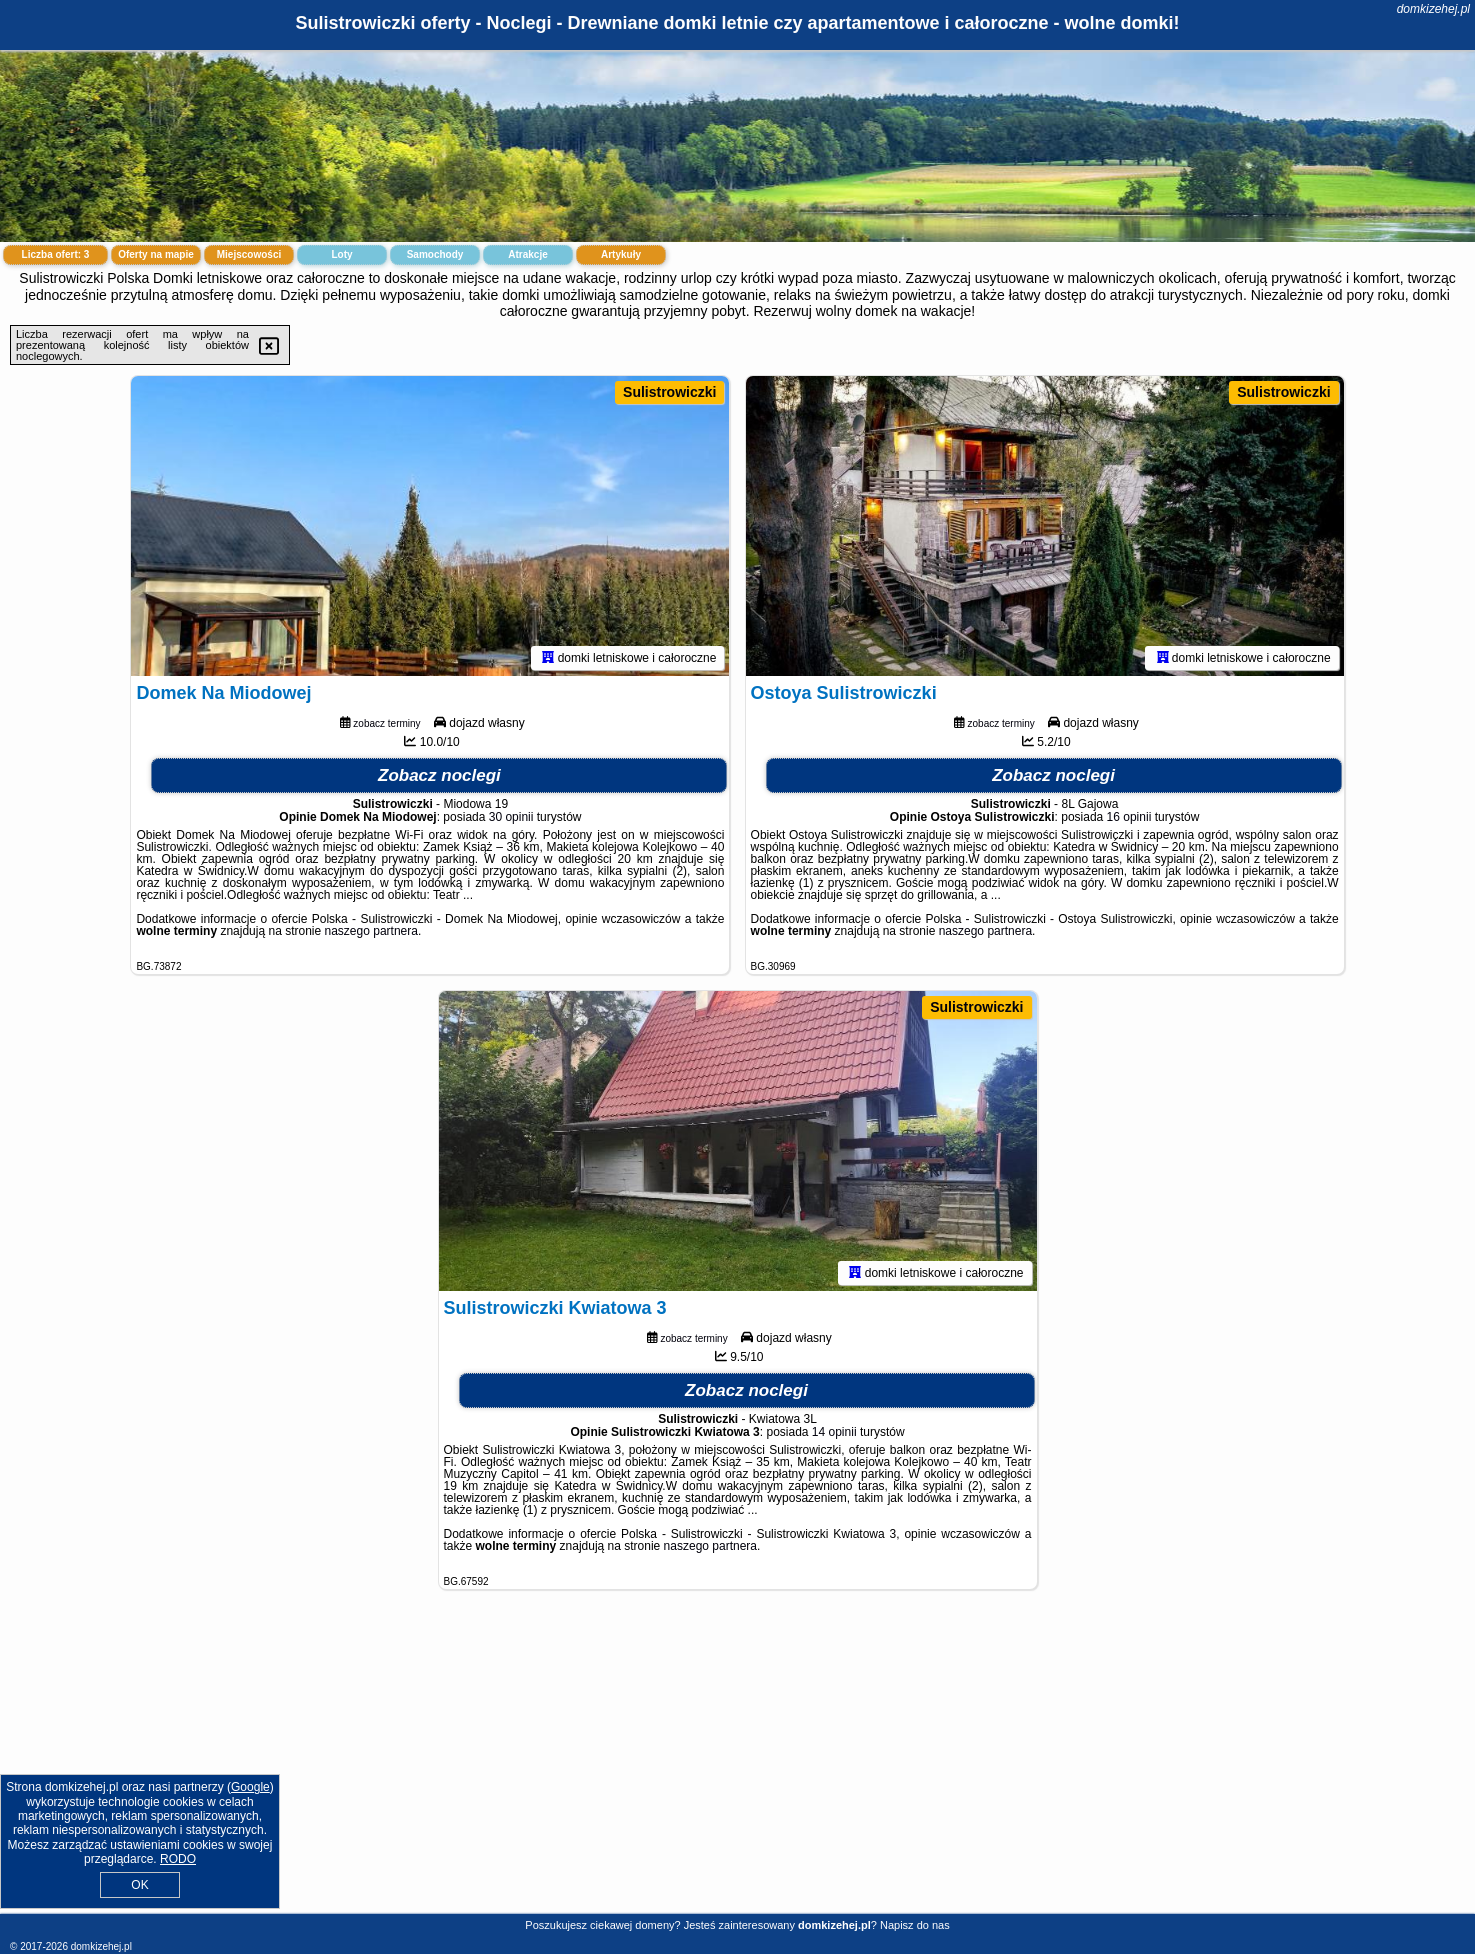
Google (250, 1787)
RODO (178, 1859)
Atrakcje (527, 254)
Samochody (435, 254)
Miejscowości (249, 254)
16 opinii (1129, 817)
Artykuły (621, 254)
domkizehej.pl (1433, 9)
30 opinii (511, 817)
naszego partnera (371, 931)
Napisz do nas (915, 1925)
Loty (341, 254)
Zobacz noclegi (439, 775)
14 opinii (834, 1432)
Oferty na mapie (156, 254)
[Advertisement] (738, 1767)
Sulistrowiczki (669, 392)
